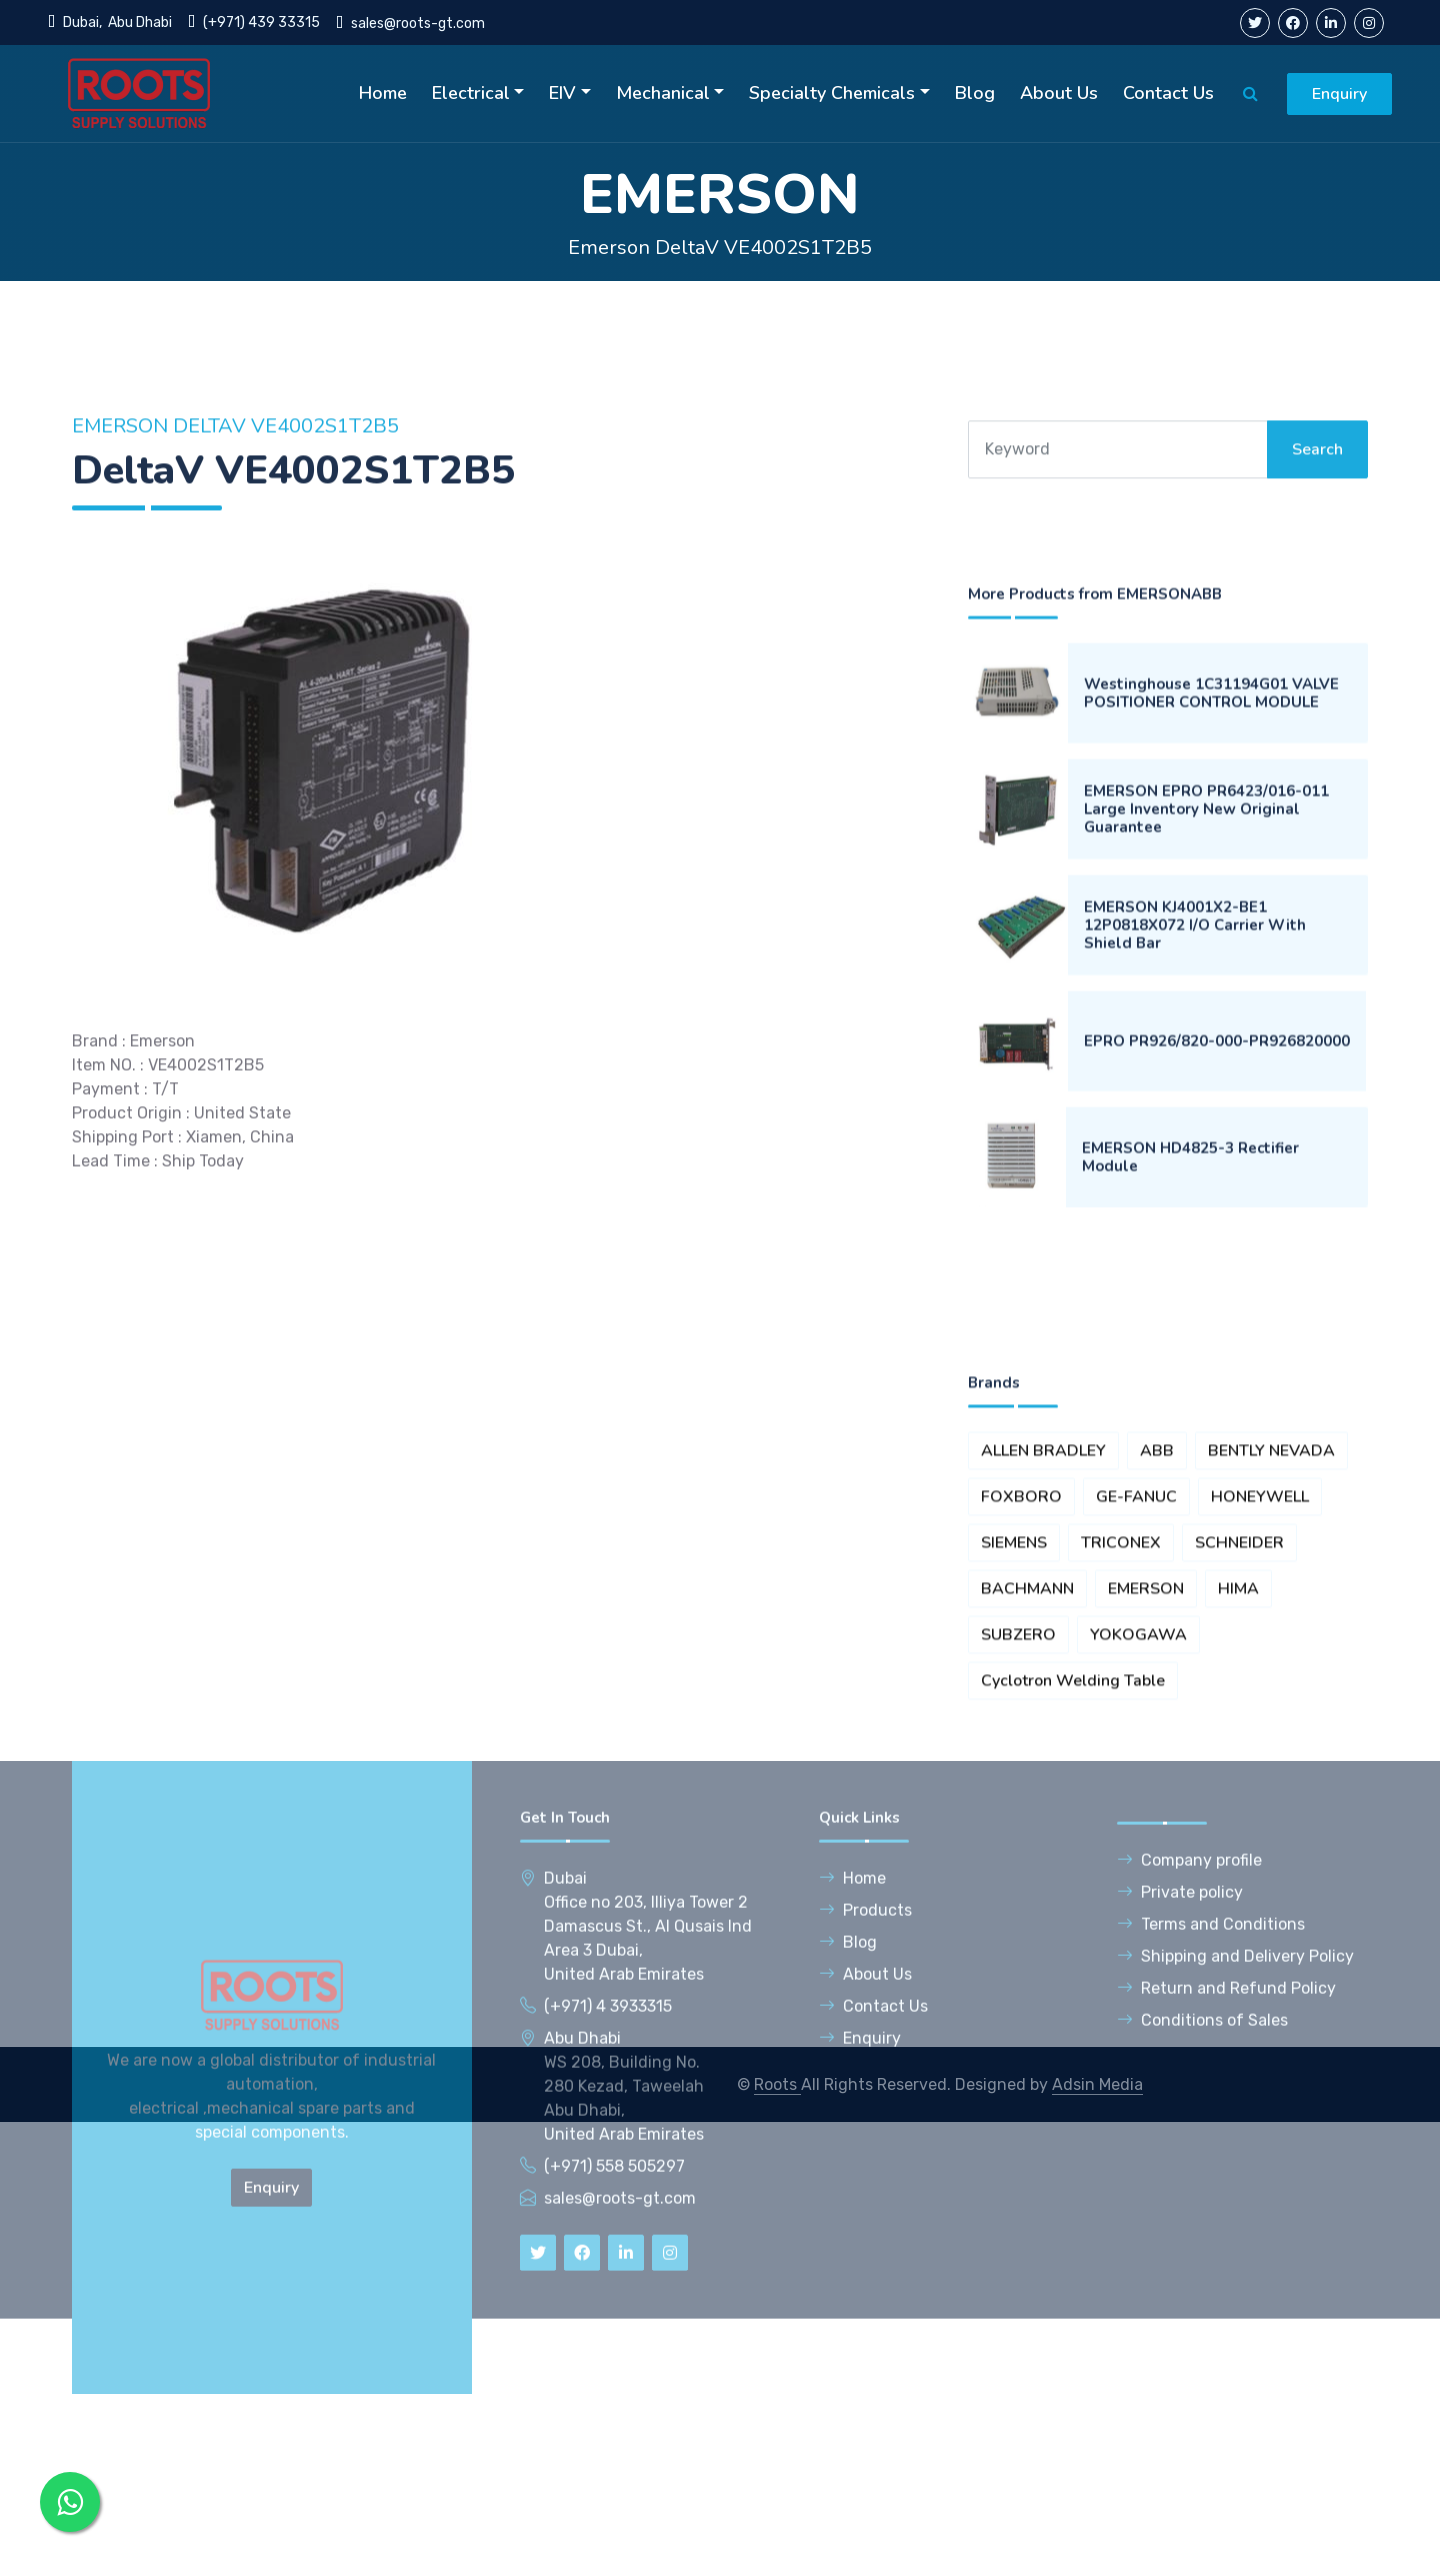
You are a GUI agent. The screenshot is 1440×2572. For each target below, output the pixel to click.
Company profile (1189, 2078)
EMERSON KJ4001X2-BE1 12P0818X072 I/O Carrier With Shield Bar (1195, 1181)
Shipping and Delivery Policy (1235, 2174)
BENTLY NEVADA (1271, 1733)
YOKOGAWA (1138, 1917)
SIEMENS (1014, 1825)
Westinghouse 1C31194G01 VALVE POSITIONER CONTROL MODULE (1211, 949)
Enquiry (1339, 94)
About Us (1059, 93)
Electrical (471, 93)
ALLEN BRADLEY (1043, 1733)
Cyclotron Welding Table (1073, 1963)
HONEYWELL (1260, 1779)
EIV (562, 93)
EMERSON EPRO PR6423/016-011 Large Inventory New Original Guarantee (1206, 1065)
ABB (1157, 1733)
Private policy (1180, 2110)
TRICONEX (1121, 1825)
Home (383, 93)
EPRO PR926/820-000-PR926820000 (1217, 1297)
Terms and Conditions (1211, 2142)
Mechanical (663, 93)
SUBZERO (1018, 1917)
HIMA (1238, 1871)
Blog (975, 93)
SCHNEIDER (1239, 1825)
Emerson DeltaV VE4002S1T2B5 (720, 247)
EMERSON (1146, 1871)
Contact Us (1168, 93)
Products (865, 2128)
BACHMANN (1027, 1871)
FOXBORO (1021, 1779)
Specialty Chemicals (832, 93)
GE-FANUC (1136, 1779)
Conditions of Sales (1202, 2238)
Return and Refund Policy (1226, 2206)
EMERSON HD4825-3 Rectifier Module (1190, 1413)
